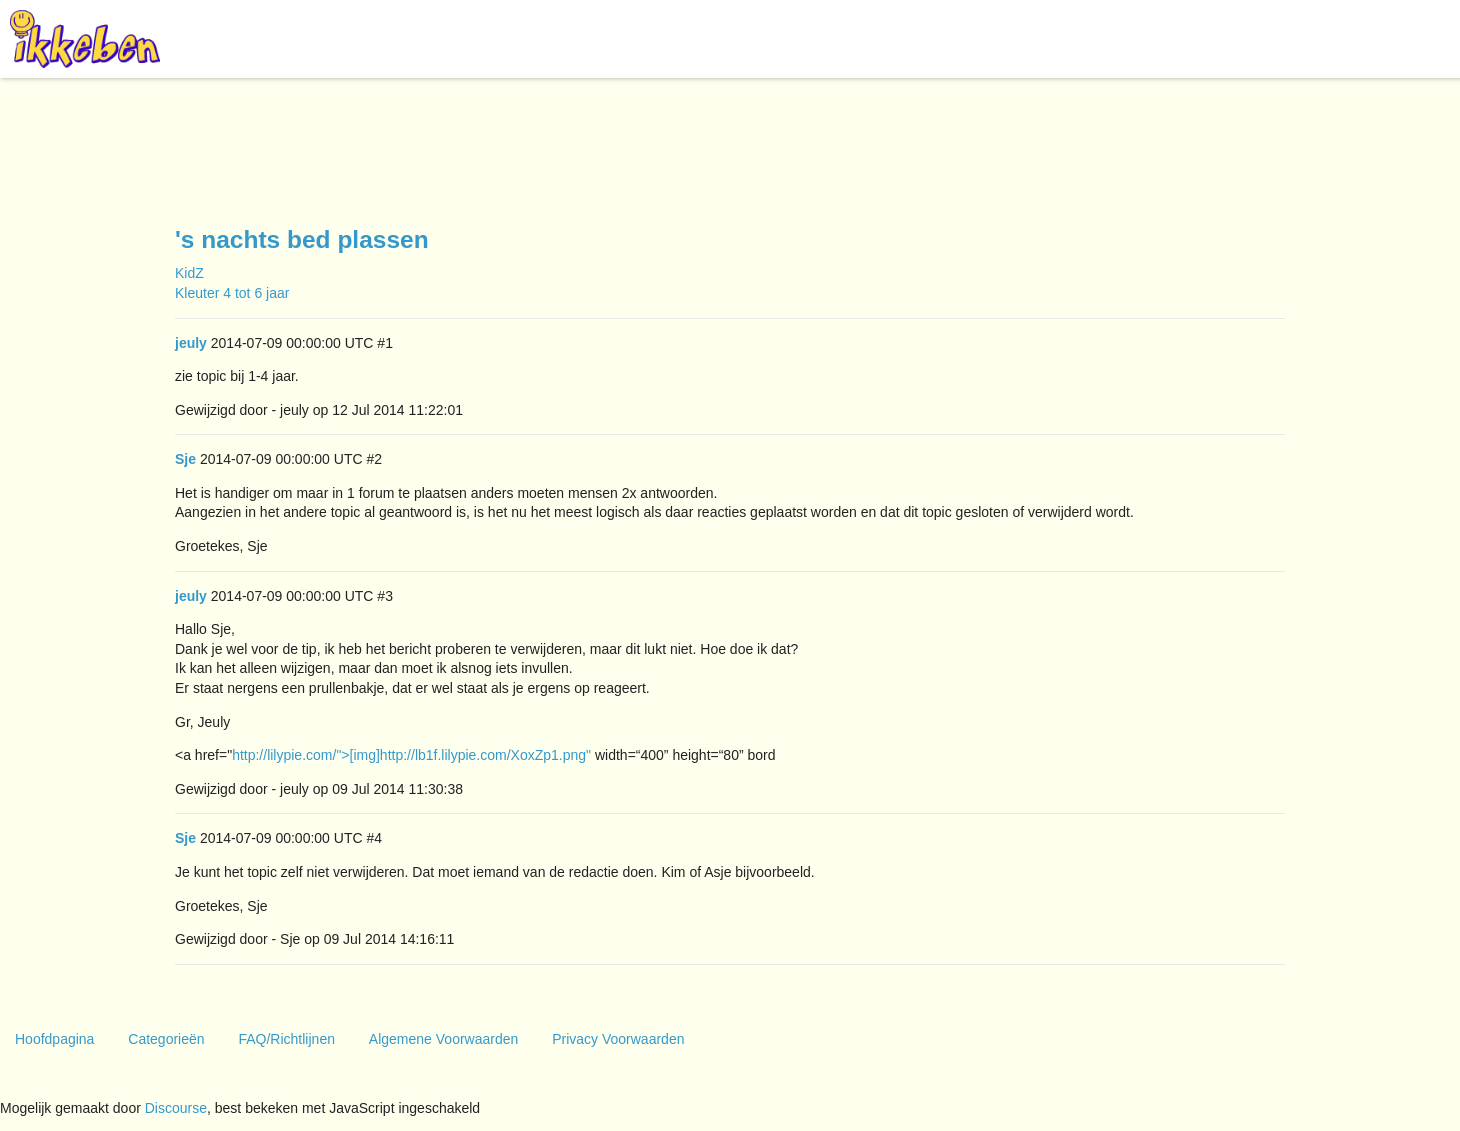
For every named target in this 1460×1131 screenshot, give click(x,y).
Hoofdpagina (54, 1039)
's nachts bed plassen (302, 239)
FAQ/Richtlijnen (286, 1039)
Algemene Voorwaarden (443, 1039)
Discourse (176, 1108)
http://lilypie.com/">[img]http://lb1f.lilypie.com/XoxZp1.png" (411, 755)
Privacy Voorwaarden (618, 1039)
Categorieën (166, 1039)
